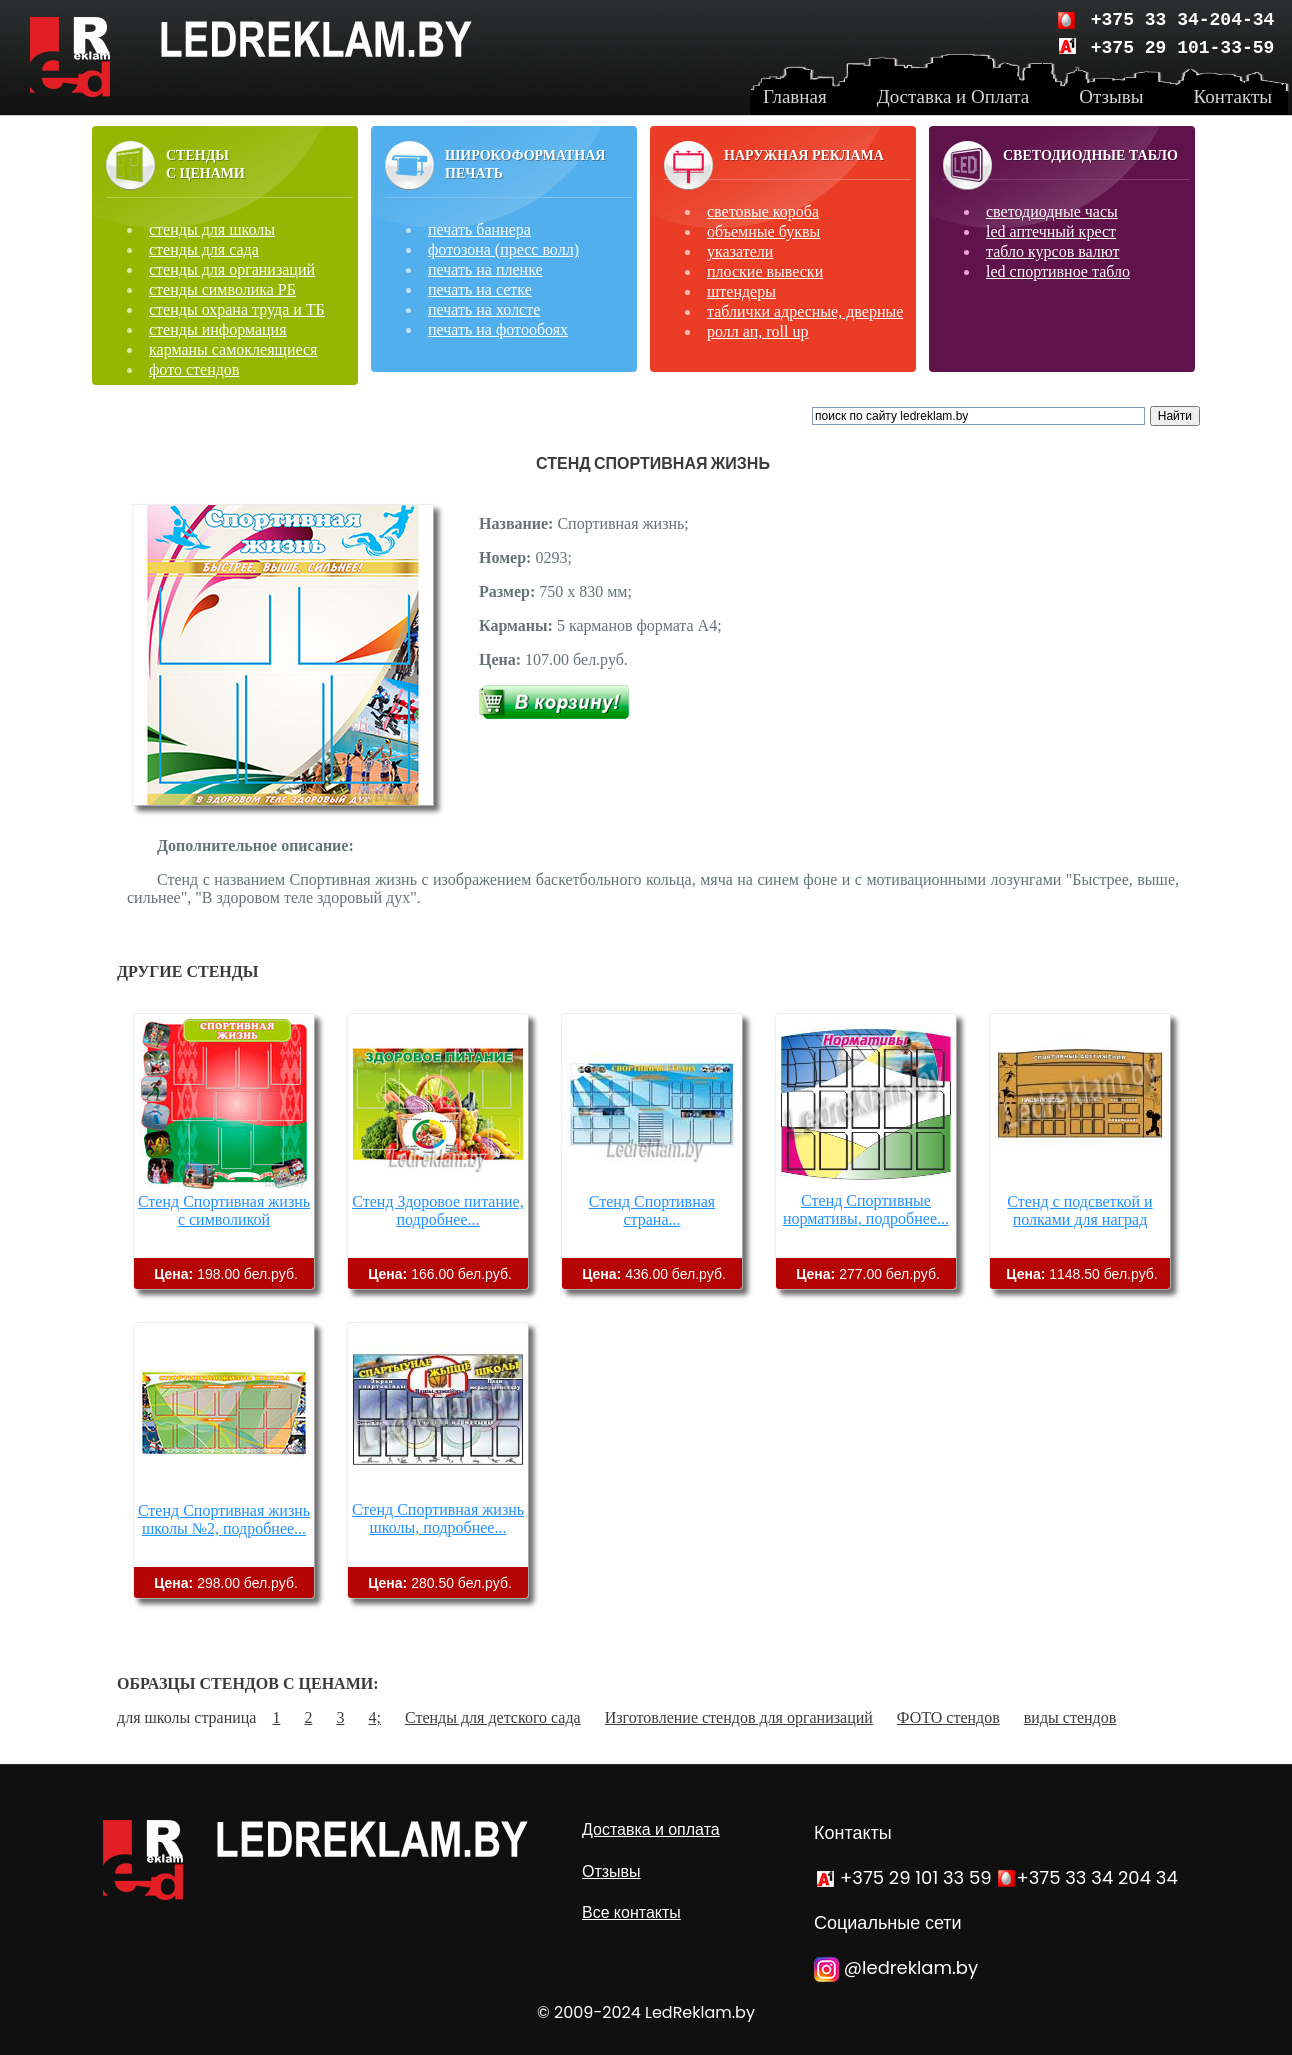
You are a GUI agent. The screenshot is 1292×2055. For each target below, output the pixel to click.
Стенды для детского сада (493, 1717)
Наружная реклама (804, 155)
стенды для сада (204, 249)
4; (374, 1717)
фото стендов (194, 369)
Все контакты (631, 1912)
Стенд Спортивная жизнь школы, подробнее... (438, 1518)
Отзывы (611, 1871)
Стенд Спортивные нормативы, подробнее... (866, 1209)
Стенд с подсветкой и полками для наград (1079, 1210)
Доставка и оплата (651, 1829)
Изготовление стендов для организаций (739, 1717)
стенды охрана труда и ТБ (237, 309)
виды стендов (1070, 1717)
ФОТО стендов (948, 1717)
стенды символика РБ (222, 289)
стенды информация (218, 329)
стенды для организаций (232, 269)
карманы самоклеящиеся (233, 349)
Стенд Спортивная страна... (652, 1210)
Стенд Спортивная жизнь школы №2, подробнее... (224, 1519)
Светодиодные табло (1090, 155)
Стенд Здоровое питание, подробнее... (437, 1210)
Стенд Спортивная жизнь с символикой (224, 1210)
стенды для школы (212, 229)
